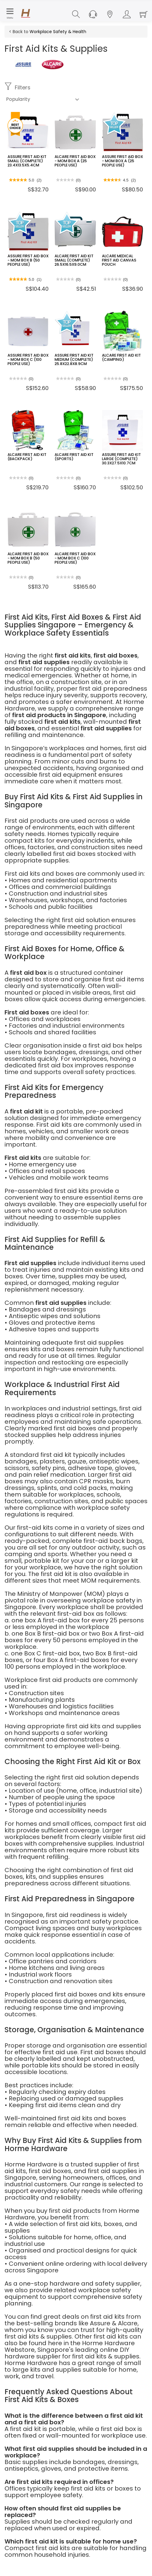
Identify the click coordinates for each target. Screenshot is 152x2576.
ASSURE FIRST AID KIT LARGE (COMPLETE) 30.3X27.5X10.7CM (120, 458)
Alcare (128, 2323)
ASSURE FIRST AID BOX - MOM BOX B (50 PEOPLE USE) (27, 259)
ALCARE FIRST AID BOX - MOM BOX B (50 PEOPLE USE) (27, 557)
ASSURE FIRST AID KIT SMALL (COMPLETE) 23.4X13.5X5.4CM (26, 160)
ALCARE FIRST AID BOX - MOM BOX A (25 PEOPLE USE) (74, 160)
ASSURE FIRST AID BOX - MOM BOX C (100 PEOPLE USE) (27, 359)
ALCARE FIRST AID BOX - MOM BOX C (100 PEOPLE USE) (74, 557)
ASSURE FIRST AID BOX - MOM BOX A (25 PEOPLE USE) (121, 160)
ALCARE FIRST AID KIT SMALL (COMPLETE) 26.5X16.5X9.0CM (73, 259)
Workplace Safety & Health (58, 32)
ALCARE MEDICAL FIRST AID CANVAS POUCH (122, 257)
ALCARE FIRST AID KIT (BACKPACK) (26, 456)
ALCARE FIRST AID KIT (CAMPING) (120, 357)
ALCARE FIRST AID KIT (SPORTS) (73, 456)
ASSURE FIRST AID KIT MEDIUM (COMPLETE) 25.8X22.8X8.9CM (73, 359)
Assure (100, 2323)
